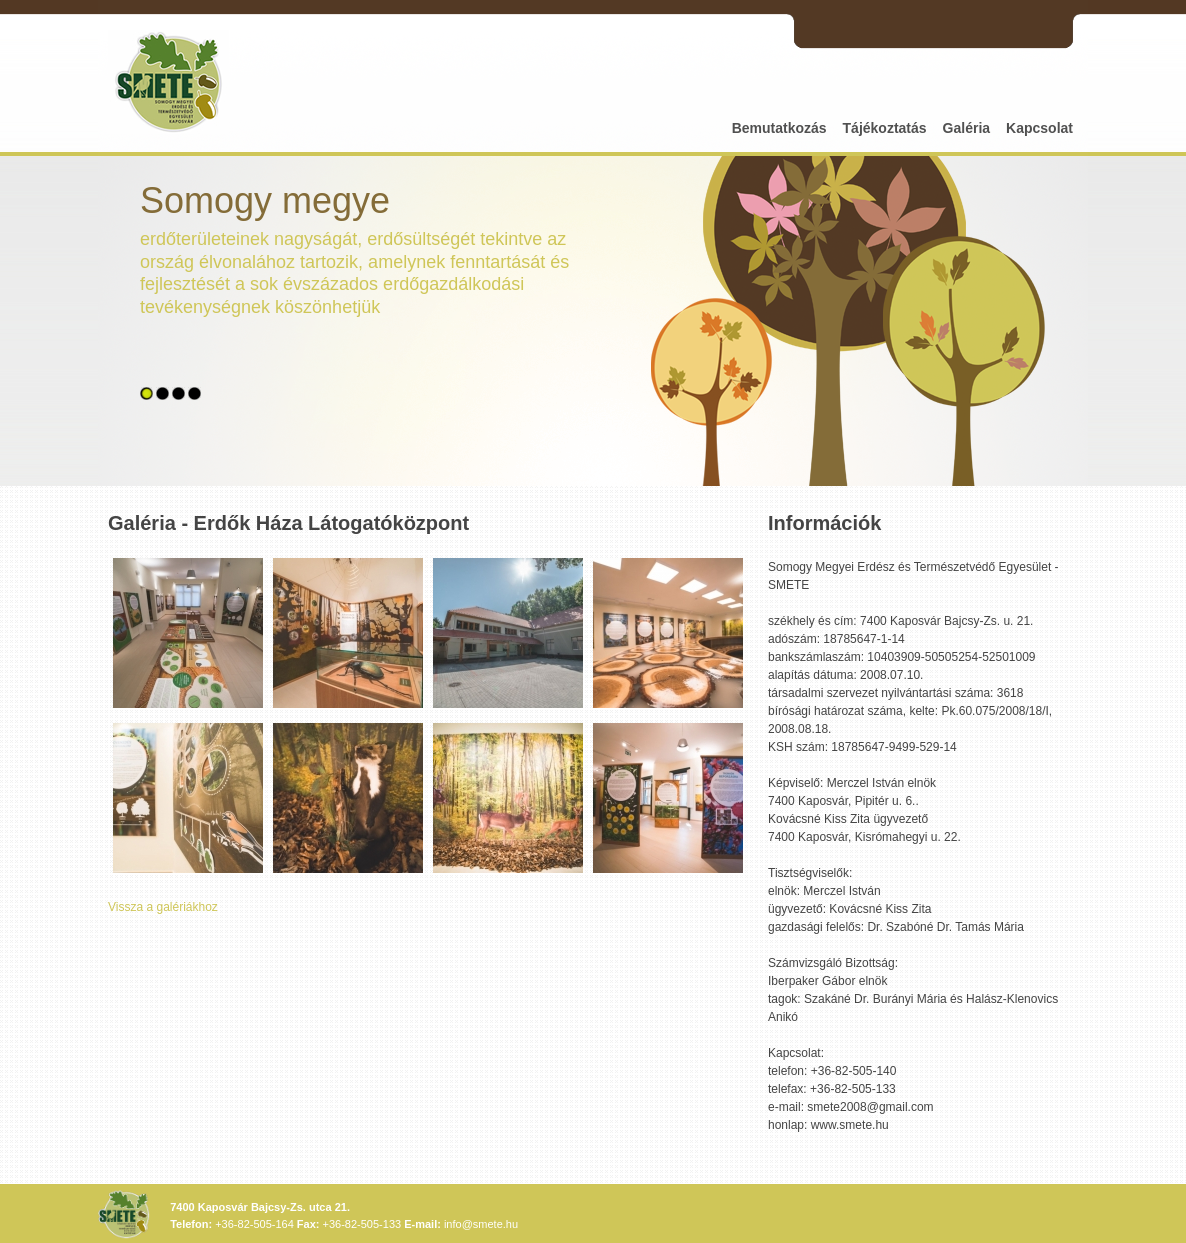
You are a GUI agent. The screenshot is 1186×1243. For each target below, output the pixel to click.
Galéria (966, 128)
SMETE (168, 82)
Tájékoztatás (885, 128)
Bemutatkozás (779, 128)
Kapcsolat (1039, 128)
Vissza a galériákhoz (163, 907)
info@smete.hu (481, 1224)
